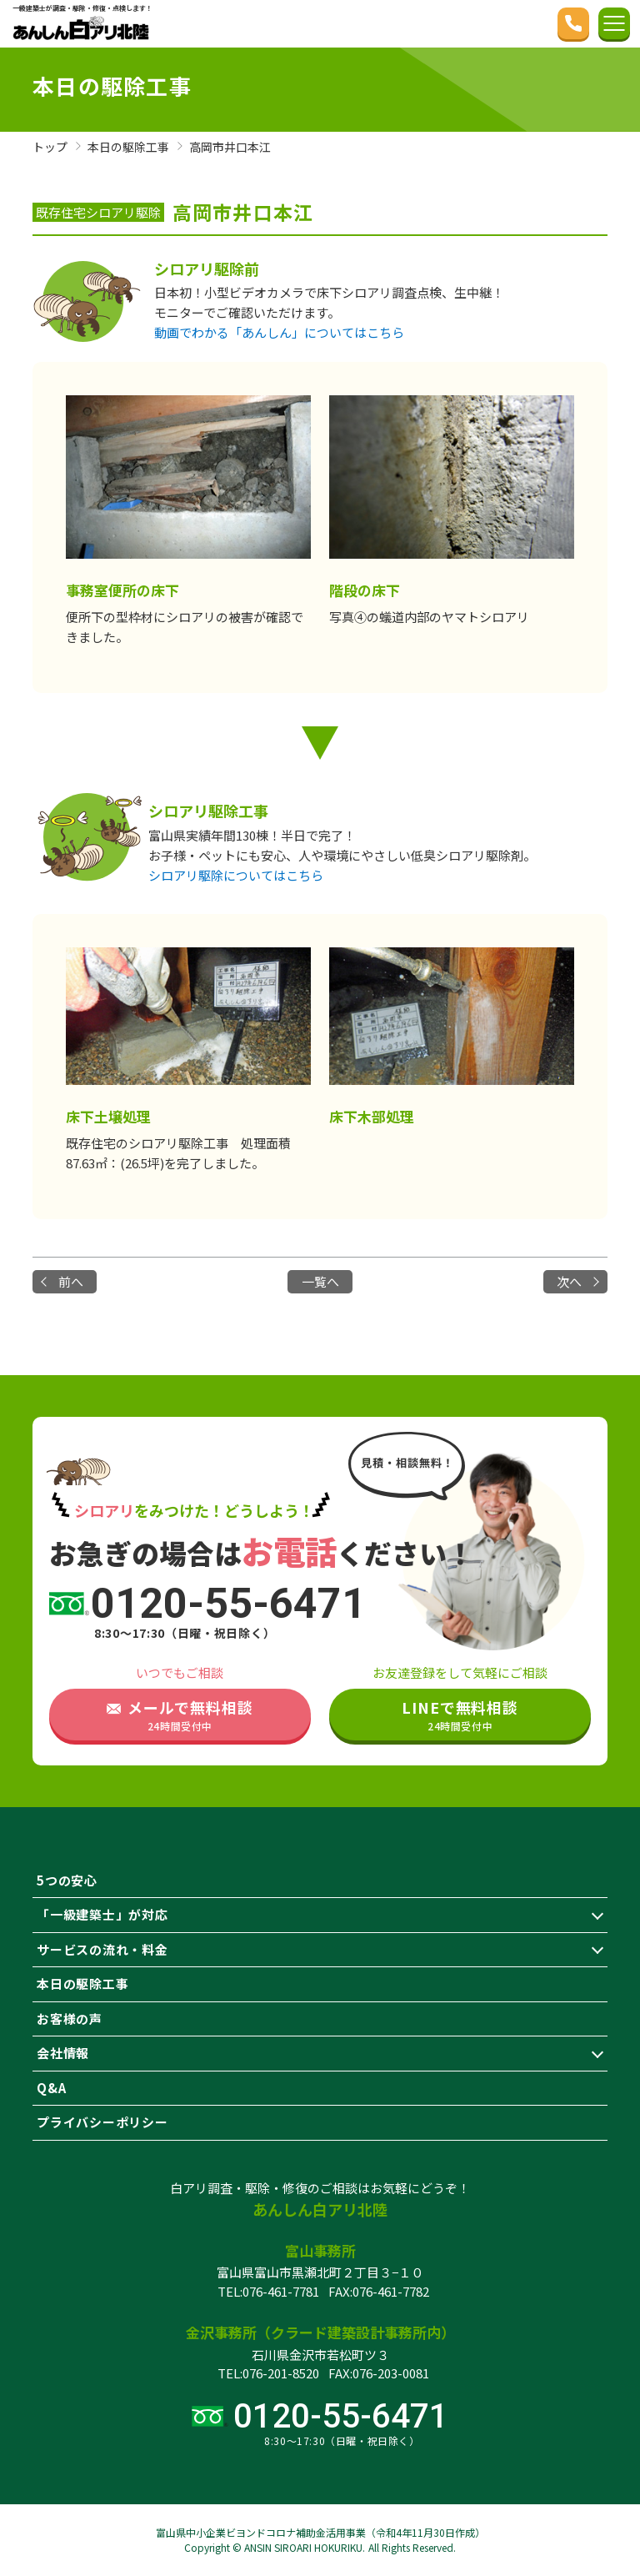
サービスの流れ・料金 (102, 1949)
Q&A (51, 2087)
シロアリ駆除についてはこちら (235, 875)
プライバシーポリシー (102, 2122)
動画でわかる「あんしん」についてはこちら (279, 332)
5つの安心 (67, 1880)
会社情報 (63, 2052)
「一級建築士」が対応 (102, 1914)
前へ (72, 1281)
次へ (568, 1281)
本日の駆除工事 (82, 1983)
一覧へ (320, 1281)
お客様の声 (69, 2018)
